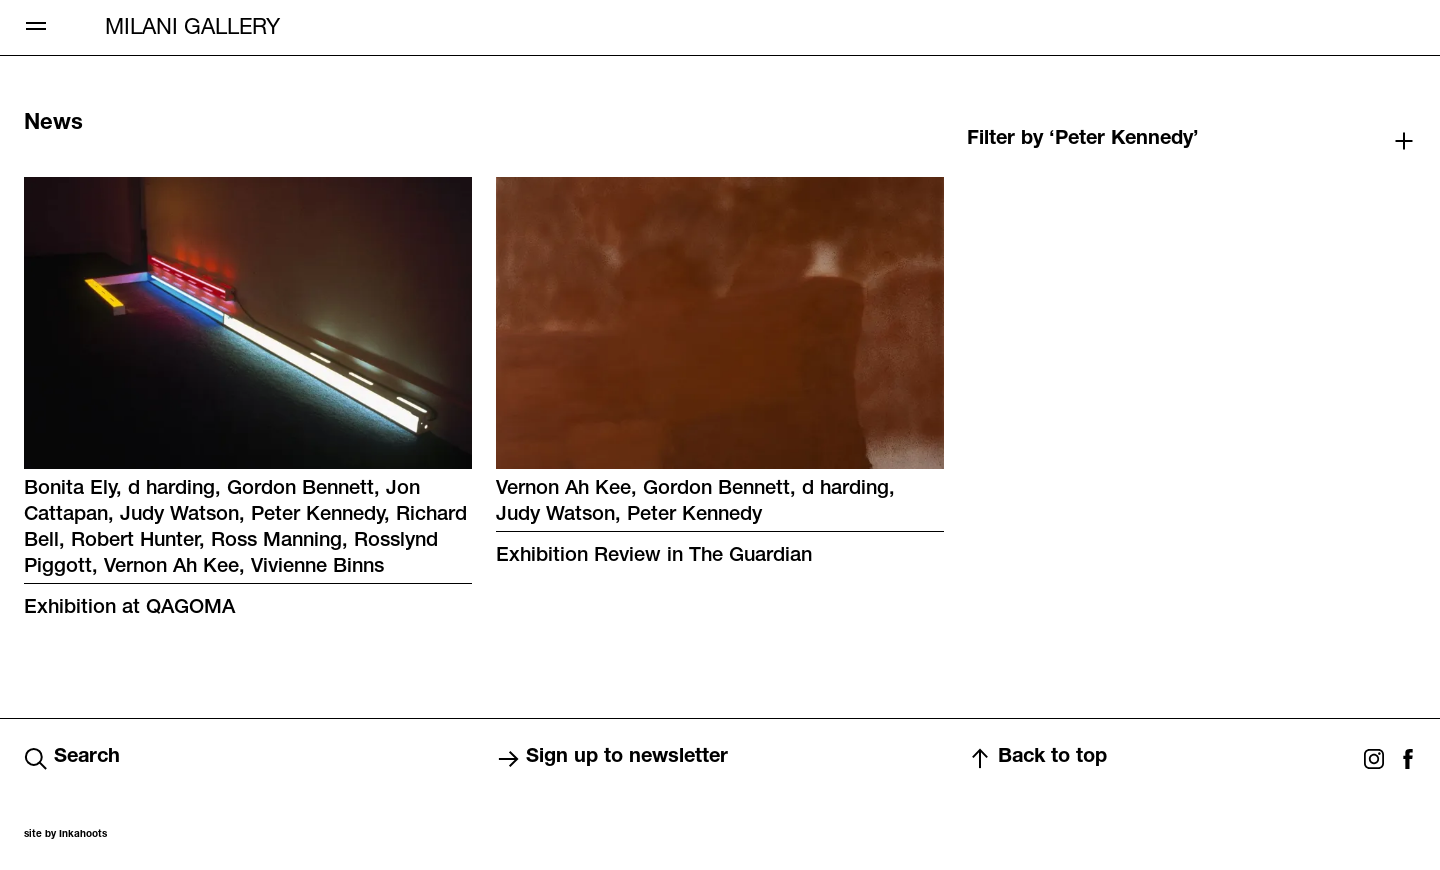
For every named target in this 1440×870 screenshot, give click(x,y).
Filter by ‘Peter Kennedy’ (1083, 140)
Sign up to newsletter (612, 759)
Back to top (1037, 759)
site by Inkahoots (65, 835)
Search (72, 759)
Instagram (1374, 759)
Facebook (1408, 759)
